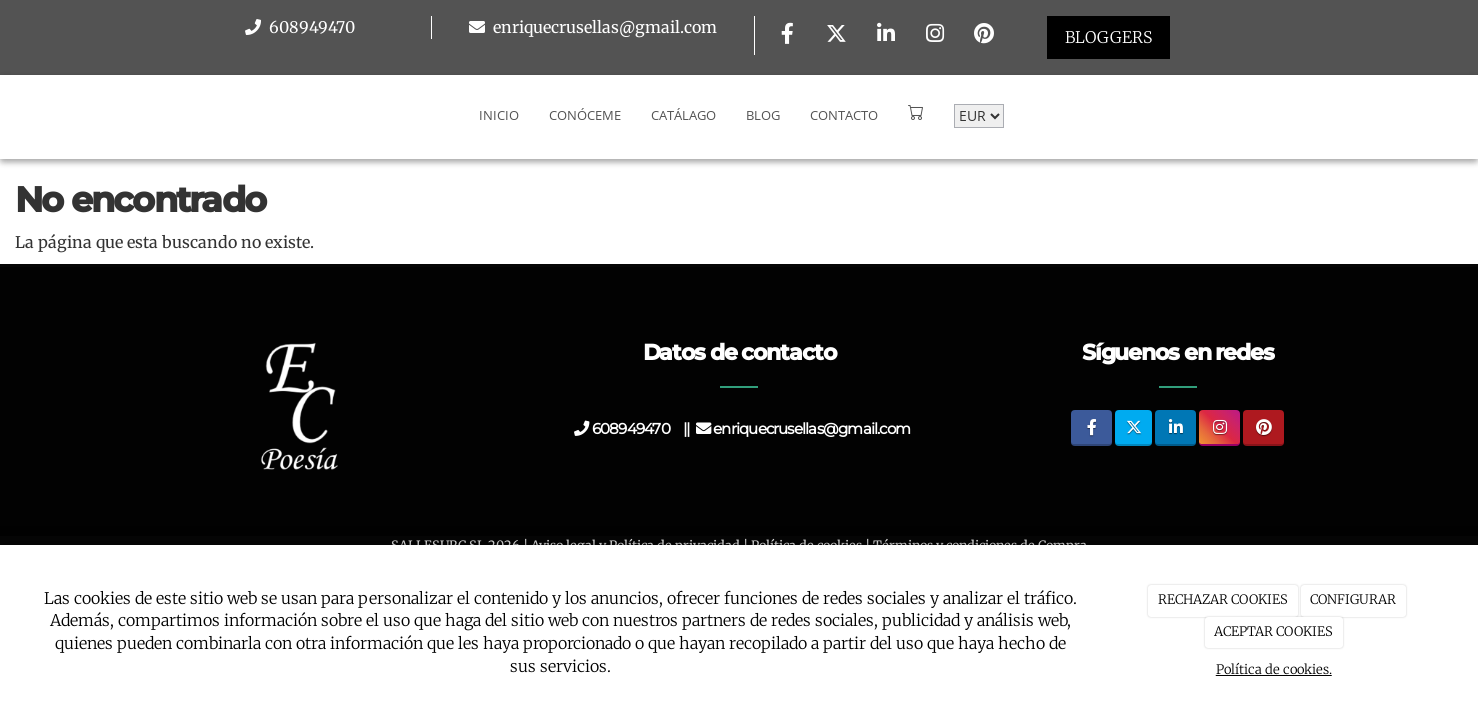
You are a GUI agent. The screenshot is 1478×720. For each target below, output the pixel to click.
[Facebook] (787, 35)
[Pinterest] (984, 35)
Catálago (683, 115)
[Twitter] (837, 35)
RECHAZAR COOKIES (1223, 599)
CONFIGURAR (1353, 599)
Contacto (844, 115)
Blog (763, 115)
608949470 (310, 27)
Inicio (499, 115)
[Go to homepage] (10, 115)
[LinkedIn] (886, 35)
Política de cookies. (1274, 669)
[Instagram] (935, 35)
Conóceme (585, 115)
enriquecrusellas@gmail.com (603, 27)
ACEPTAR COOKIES (1273, 631)
